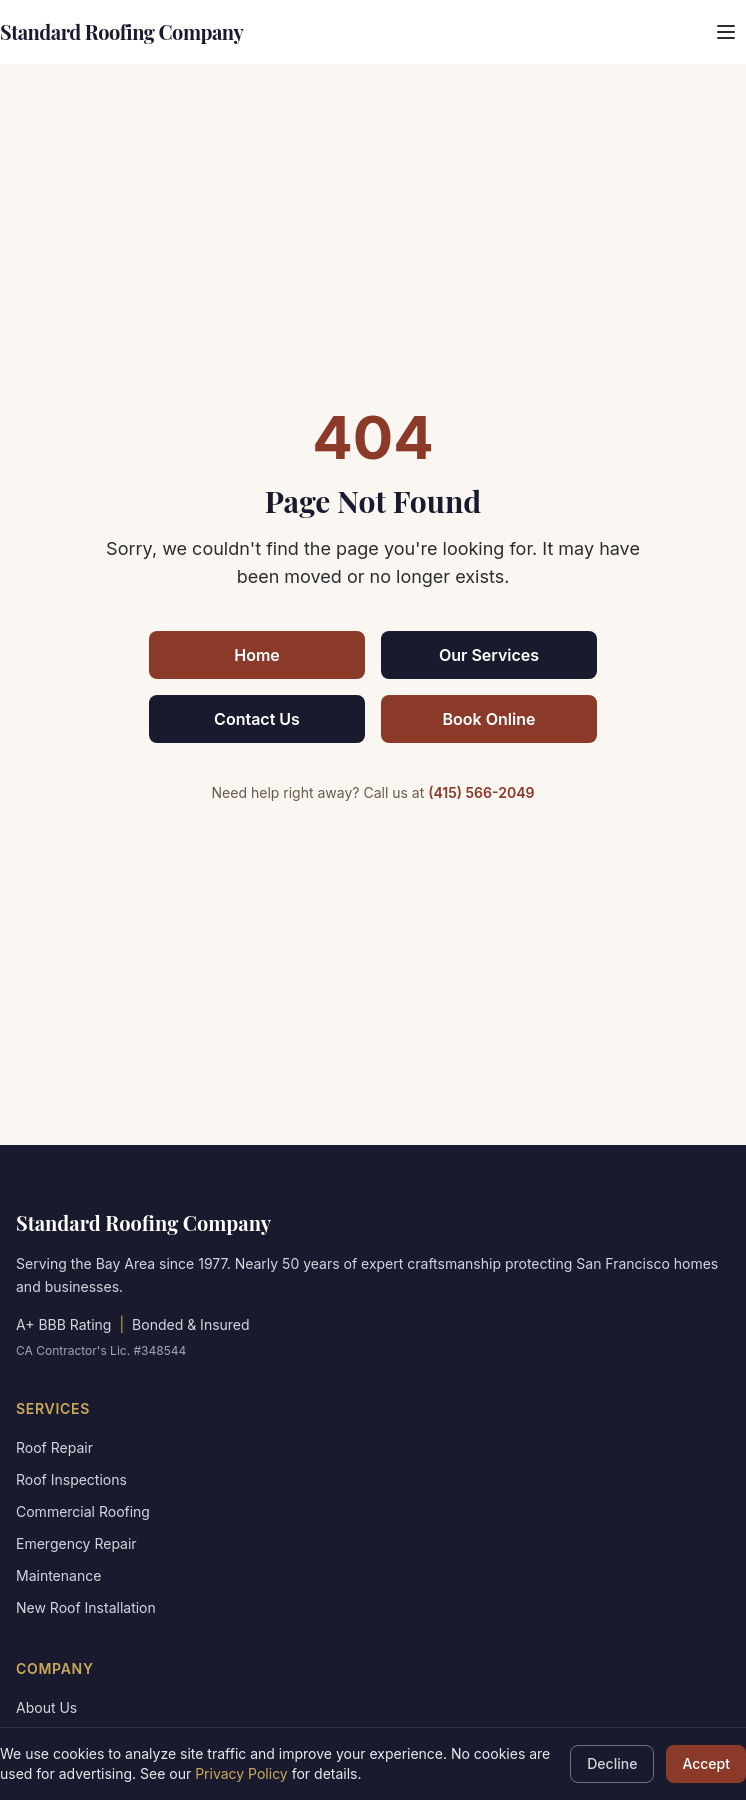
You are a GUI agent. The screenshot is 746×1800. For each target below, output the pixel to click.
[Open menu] (726, 32)
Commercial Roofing (83, 1511)
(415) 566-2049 (481, 792)
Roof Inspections (71, 1479)
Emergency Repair (76, 1543)
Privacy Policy (241, 1773)
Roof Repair (54, 1447)
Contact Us (257, 719)
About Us (46, 1707)
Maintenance (58, 1575)
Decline (612, 1763)
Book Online (489, 719)
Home (257, 655)
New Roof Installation (86, 1607)
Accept (706, 1763)
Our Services (489, 655)
